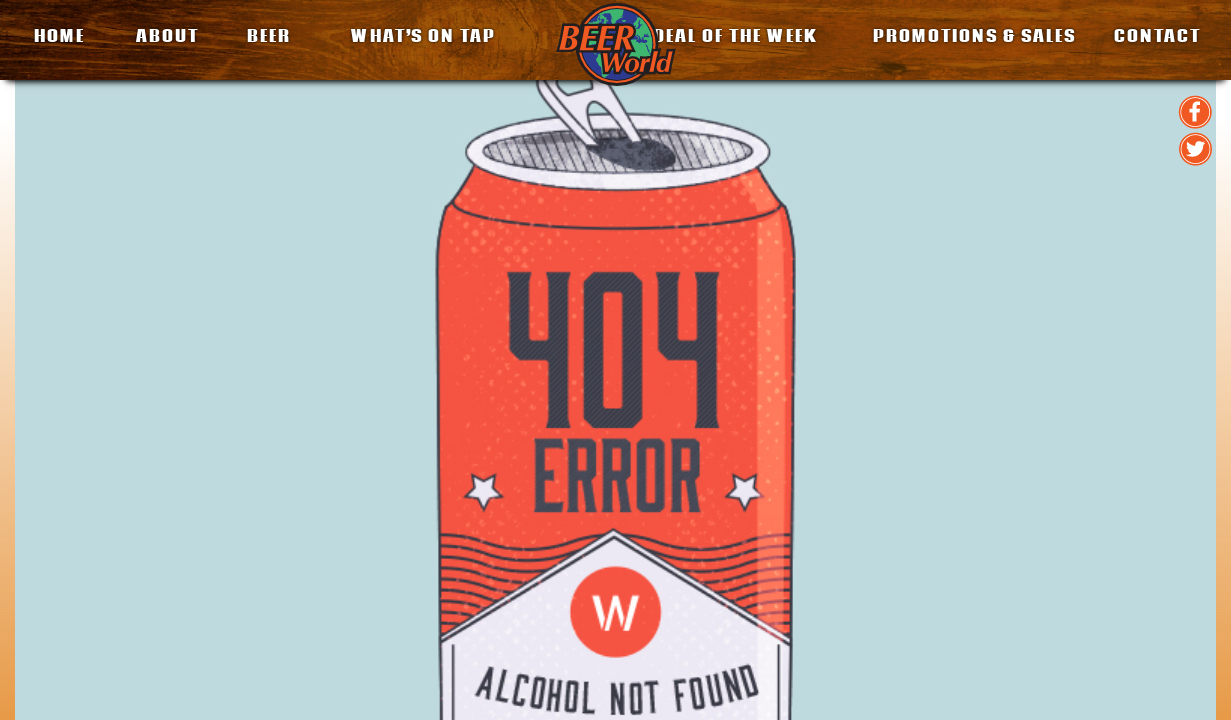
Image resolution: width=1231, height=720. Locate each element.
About (167, 35)
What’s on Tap (423, 35)
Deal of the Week (736, 35)
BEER (269, 35)
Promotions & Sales (974, 35)
